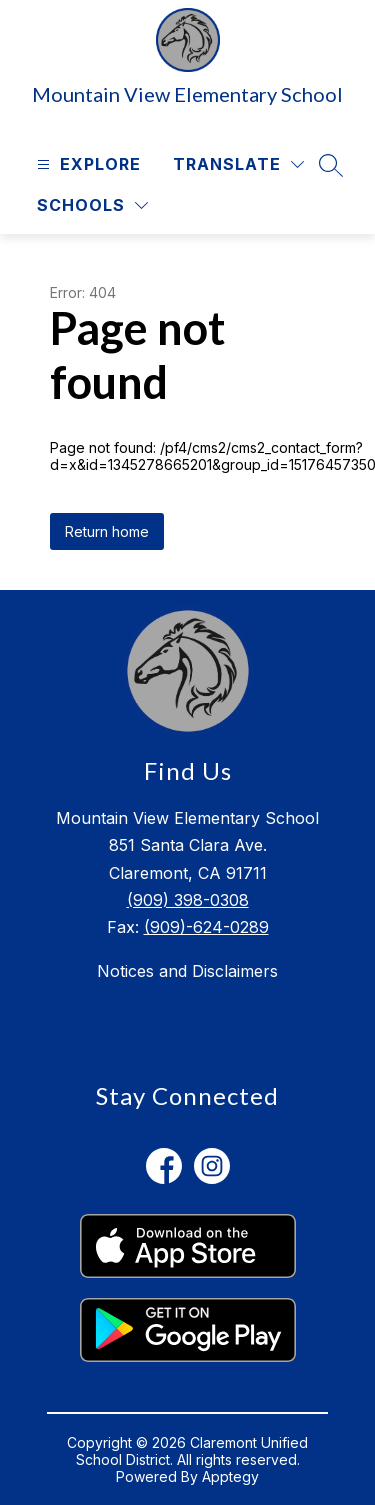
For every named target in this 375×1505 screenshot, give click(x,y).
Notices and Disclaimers (187, 971)
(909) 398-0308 (188, 900)
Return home (107, 531)
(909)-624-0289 (206, 927)
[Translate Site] (238, 164)
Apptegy (230, 1476)
